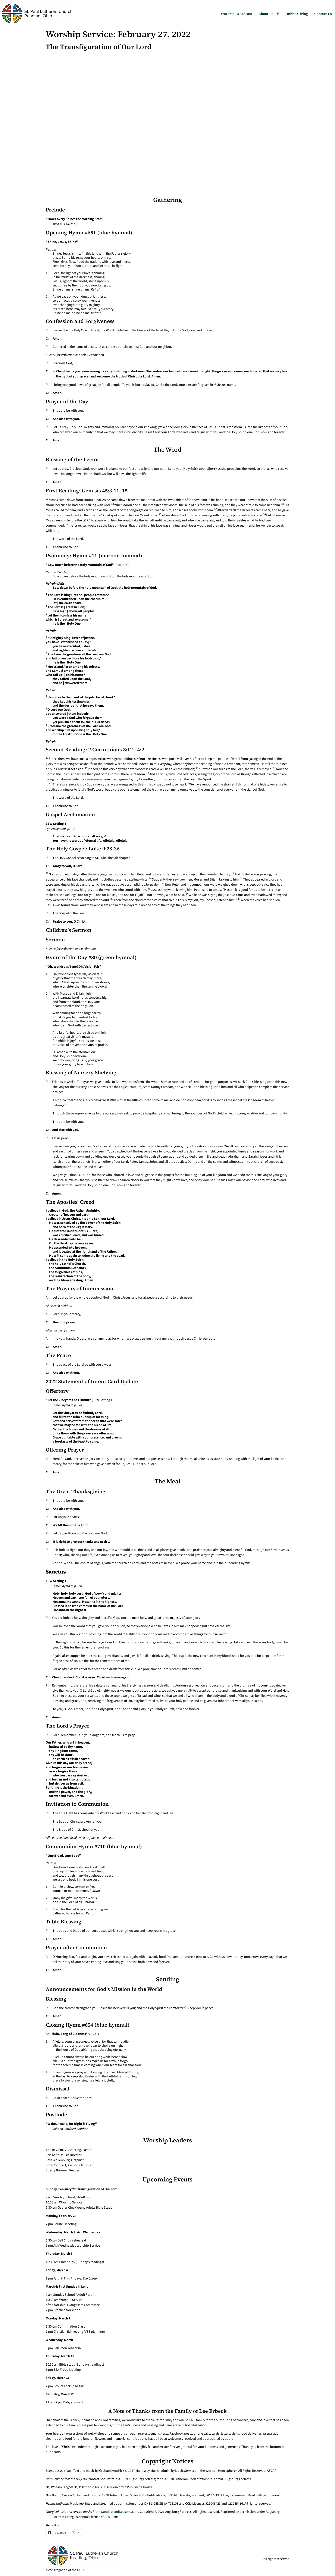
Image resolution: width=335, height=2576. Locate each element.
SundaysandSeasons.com (119, 2511)
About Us (266, 13)
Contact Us (323, 13)
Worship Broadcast (236, 13)
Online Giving (296, 13)
